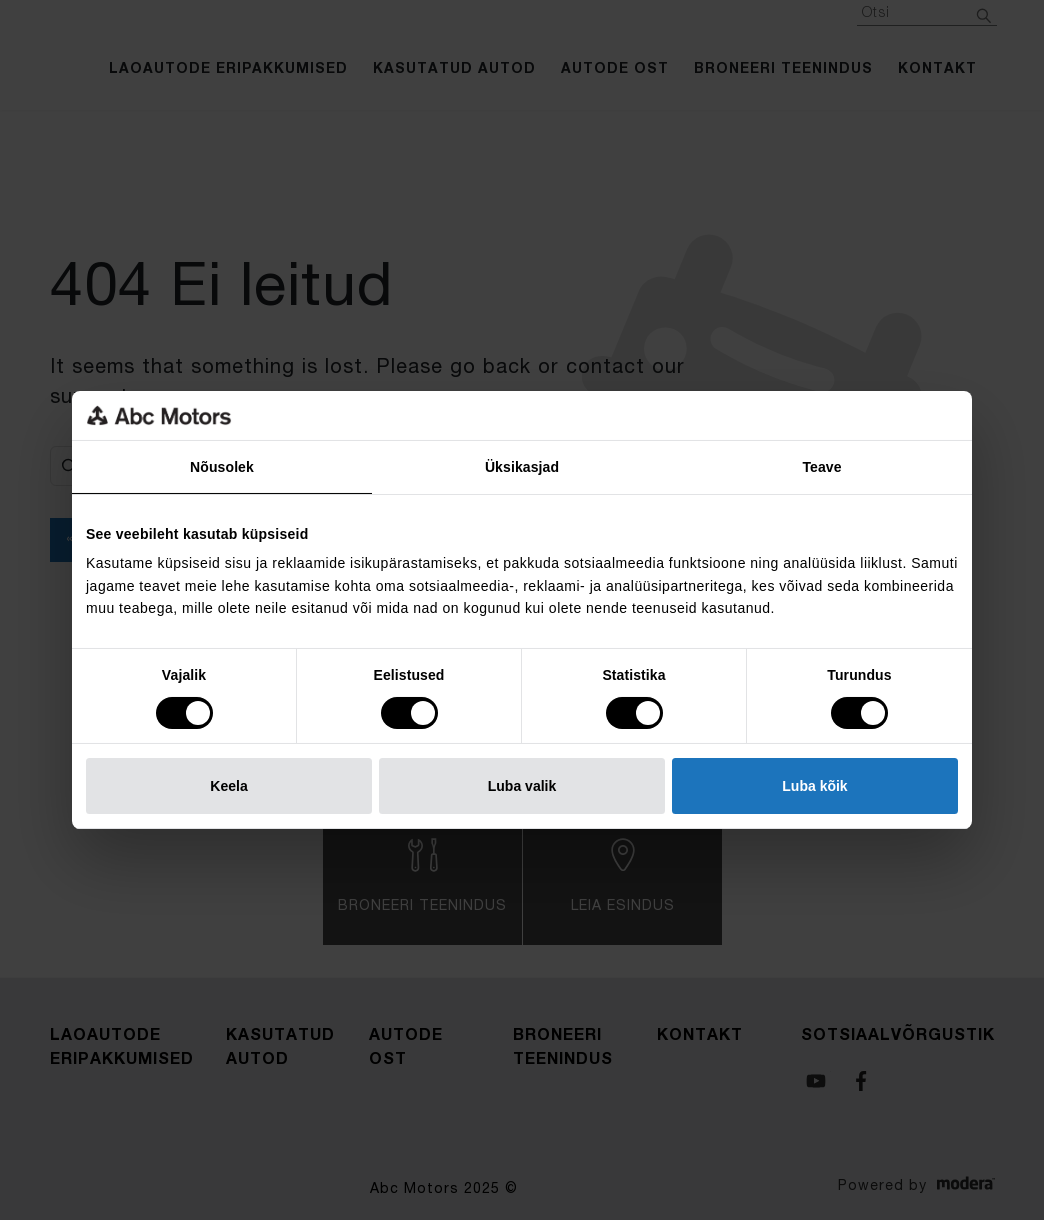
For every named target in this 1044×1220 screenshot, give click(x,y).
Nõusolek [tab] (222, 467)
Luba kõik (814, 786)
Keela (228, 786)
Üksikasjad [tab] (522, 467)
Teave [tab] (821, 467)
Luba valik (522, 786)
